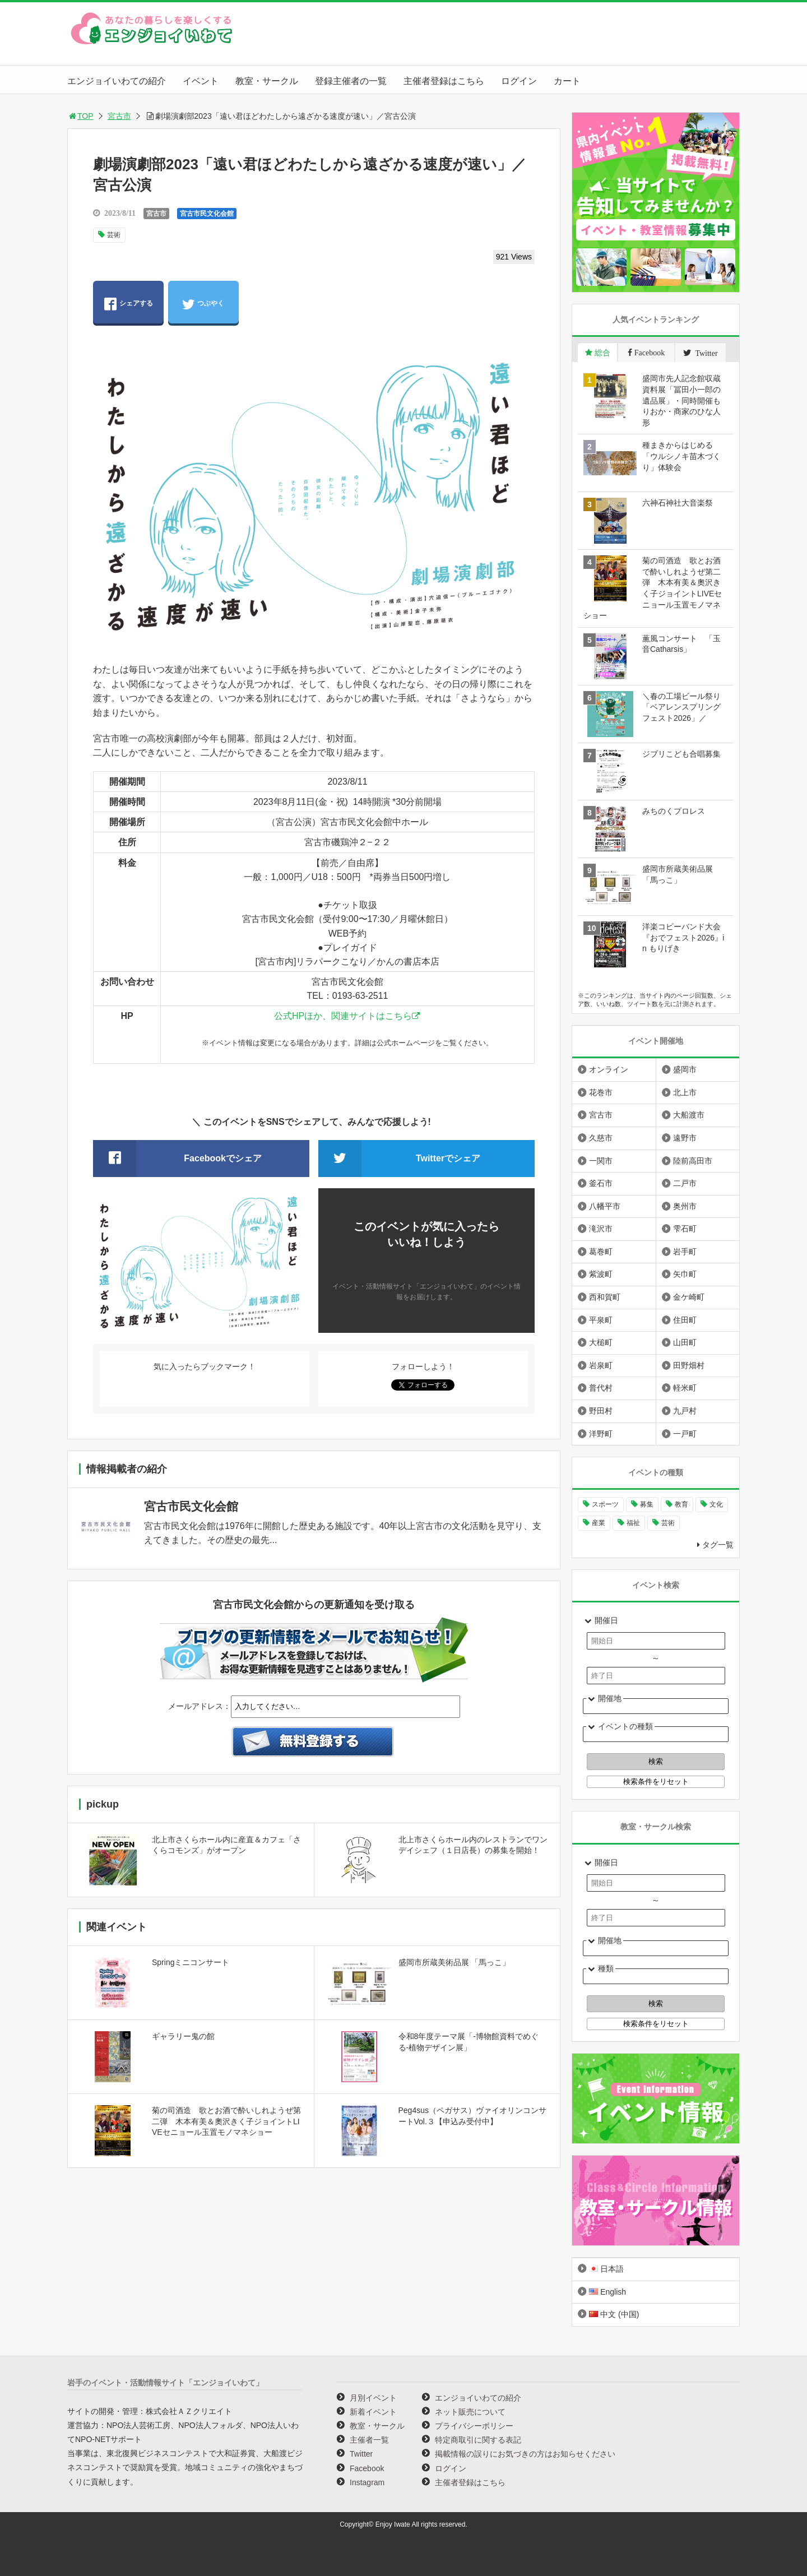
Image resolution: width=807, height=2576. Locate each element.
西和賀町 (604, 1296)
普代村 (601, 1387)
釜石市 (601, 1183)
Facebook (367, 2468)
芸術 (113, 235)
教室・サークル (266, 81)
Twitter (361, 2453)
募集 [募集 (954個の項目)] (646, 1504)
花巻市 (601, 1092)
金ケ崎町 (688, 1296)
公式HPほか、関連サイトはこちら (343, 1016)
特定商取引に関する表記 (478, 2439)
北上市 (685, 1092)
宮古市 (119, 116)
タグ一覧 (718, 1544)
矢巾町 (685, 1274)
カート (567, 81)
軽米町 (685, 1387)
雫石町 (685, 1228)
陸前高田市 (692, 1160)
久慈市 (601, 1137)
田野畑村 (688, 1365)
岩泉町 (601, 1365)
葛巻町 (601, 1251)
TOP (80, 116)
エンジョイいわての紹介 (116, 81)
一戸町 (685, 1433)
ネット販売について (470, 2411)
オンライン (608, 1069)
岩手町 (685, 1251)
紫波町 (601, 1274)
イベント (201, 81)
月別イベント (373, 2397)
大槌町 (601, 1342)
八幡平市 (604, 1206)
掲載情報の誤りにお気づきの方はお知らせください (525, 2453)
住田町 (685, 1319)
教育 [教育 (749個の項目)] (681, 1504)
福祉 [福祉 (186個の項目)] (633, 1523)
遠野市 (685, 1137)
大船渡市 (688, 1114)
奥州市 (685, 1206)
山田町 (685, 1342)
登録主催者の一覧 (351, 81)
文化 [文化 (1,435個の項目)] (716, 1504)
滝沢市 (601, 1228)
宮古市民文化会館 (207, 213)
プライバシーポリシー (474, 2425)
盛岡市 (685, 1069)
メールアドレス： (199, 1706)
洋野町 (601, 1433)
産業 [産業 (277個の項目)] (598, 1523)
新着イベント (373, 2411)
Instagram (367, 2482)
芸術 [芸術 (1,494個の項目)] (668, 1523)
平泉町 (601, 1319)
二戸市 (685, 1183)
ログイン (519, 81)
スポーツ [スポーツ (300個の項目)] (605, 1504)
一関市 (601, 1160)
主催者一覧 (369, 2439)
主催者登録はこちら (444, 81)
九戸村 (685, 1410)
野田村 (601, 1410)
